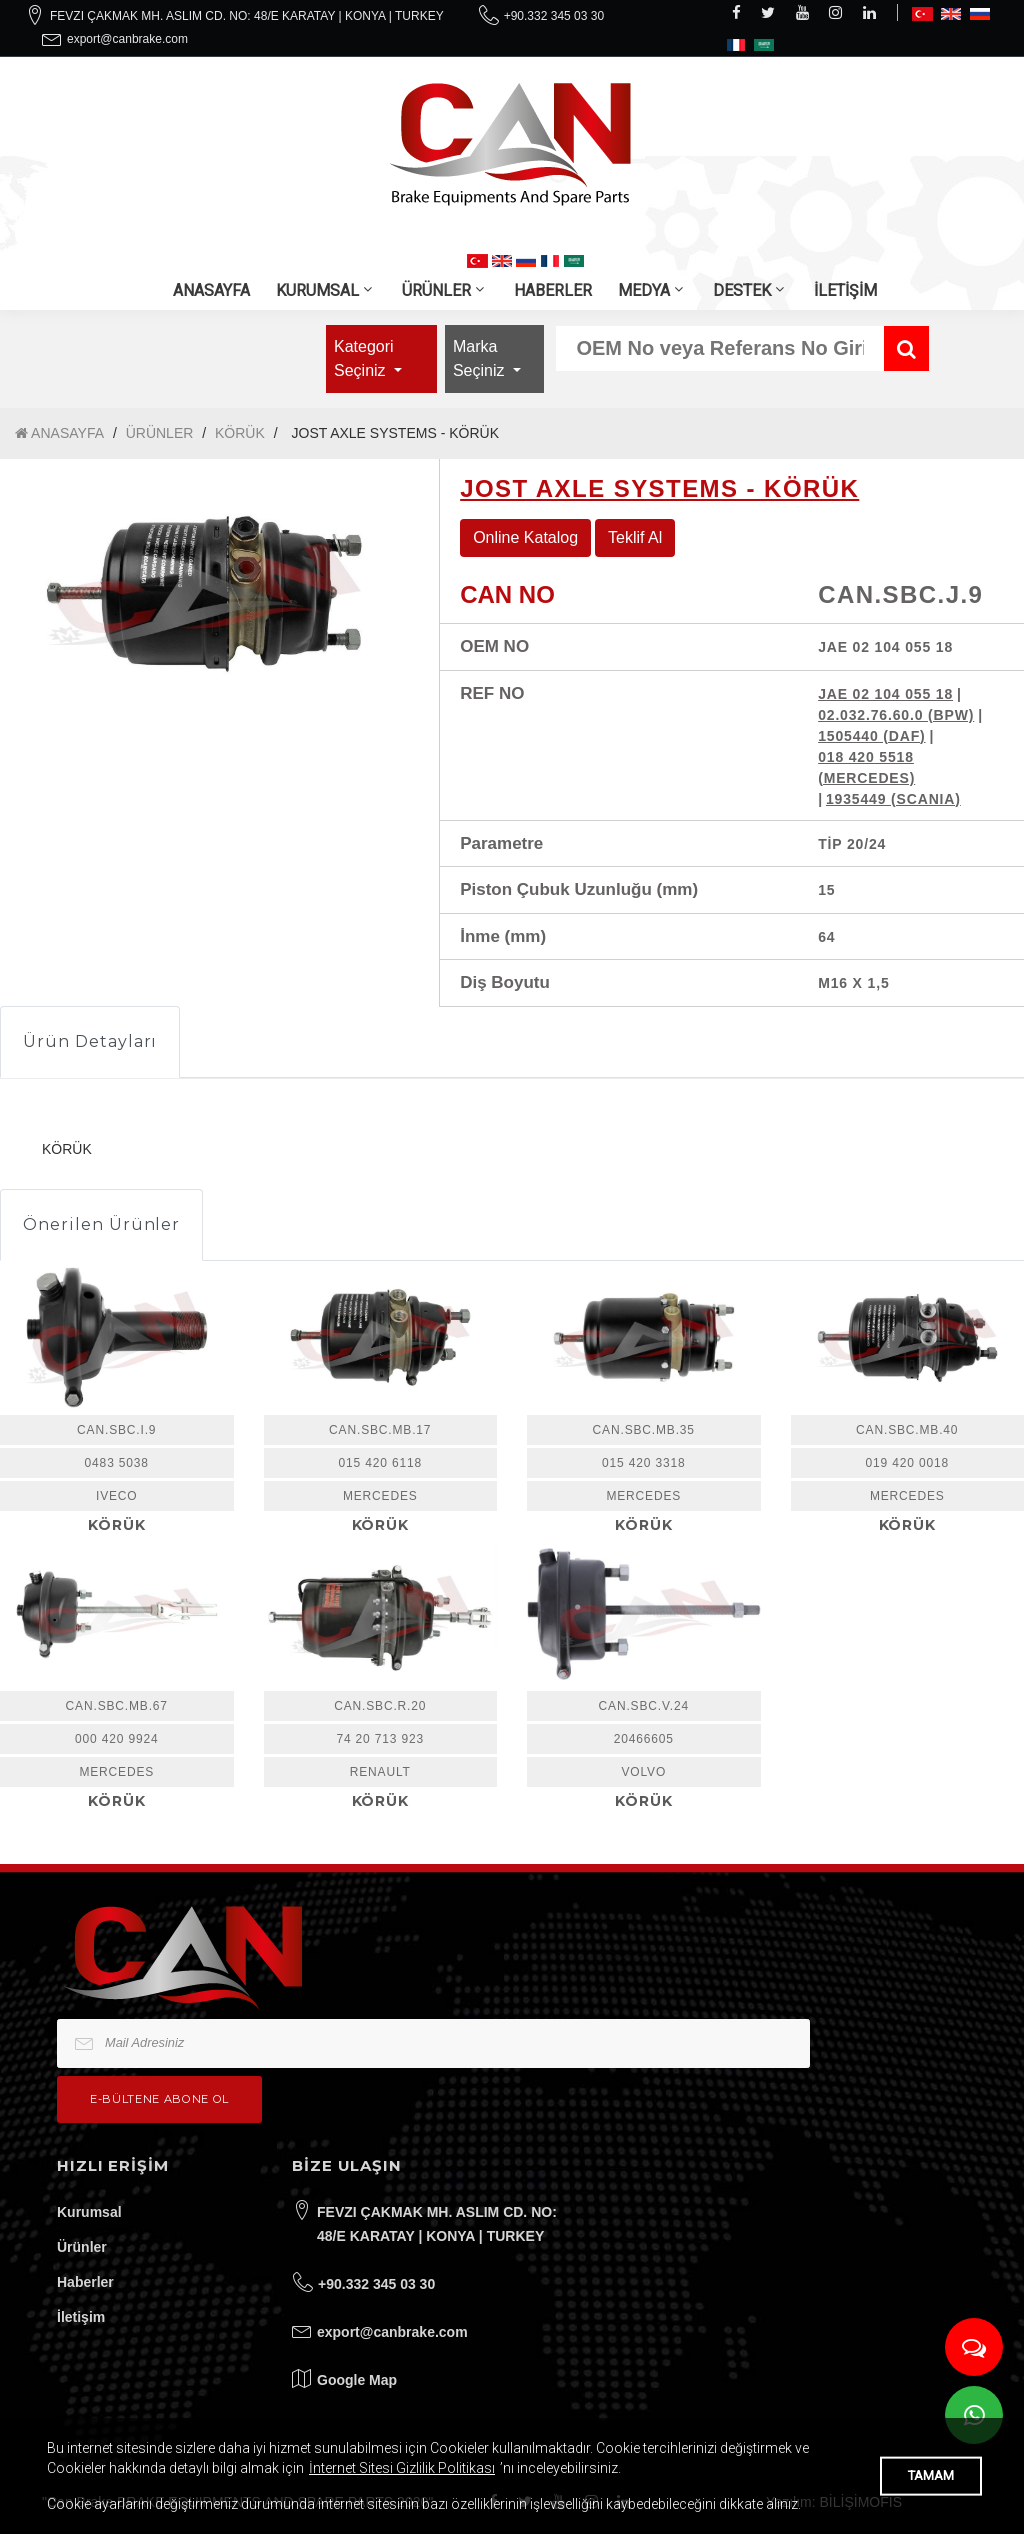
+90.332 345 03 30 (554, 16)
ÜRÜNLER (436, 290)
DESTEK (742, 290)
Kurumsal (89, 2212)
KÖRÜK (240, 433)
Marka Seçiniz (481, 358)
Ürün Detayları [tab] (90, 1041)
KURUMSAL (317, 290)
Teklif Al (635, 537)
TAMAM (931, 2475)
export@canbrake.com (127, 39)
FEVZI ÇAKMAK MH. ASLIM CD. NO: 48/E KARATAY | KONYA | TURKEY (247, 16)
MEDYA (644, 290)
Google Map (357, 2380)
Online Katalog (525, 537)
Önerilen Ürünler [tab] (101, 1224)
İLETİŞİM (845, 290)
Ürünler (82, 2247)
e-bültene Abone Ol (159, 2099)
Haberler (85, 2282)
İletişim (81, 2317)
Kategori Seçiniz (364, 358)
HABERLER (553, 290)
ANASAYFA (211, 290)
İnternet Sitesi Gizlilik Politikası (402, 2468)
